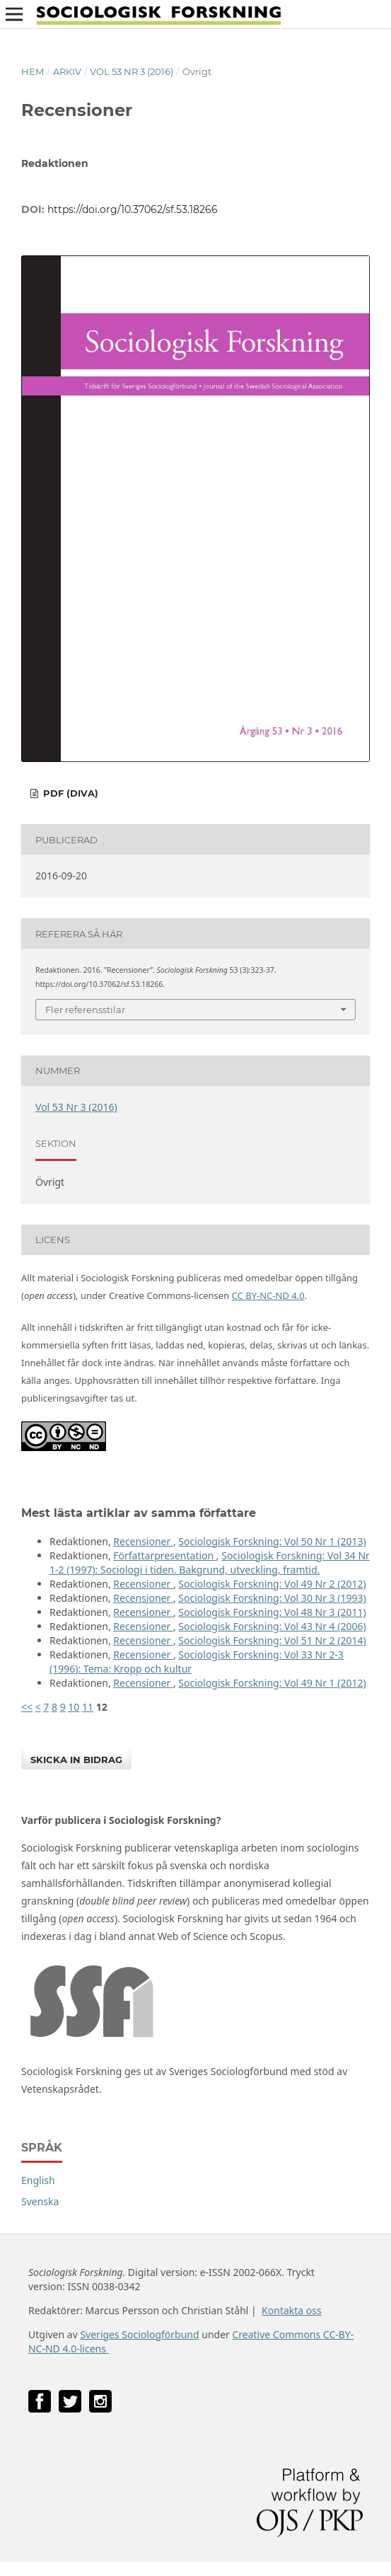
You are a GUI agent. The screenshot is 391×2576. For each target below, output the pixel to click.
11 (87, 1707)
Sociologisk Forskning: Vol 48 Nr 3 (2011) (272, 1612)
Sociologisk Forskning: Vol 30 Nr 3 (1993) (272, 1598)
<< (27, 1707)
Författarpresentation (164, 1555)
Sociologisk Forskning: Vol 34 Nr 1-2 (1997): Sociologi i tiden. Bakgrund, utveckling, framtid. (209, 1562)
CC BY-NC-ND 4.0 (268, 1295)
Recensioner (143, 1541)
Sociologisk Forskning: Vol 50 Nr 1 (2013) (272, 1541)
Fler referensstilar (85, 1009)
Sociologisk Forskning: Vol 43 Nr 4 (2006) (272, 1626)
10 (73, 1707)
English (38, 2180)
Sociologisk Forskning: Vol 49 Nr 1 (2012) (272, 1683)
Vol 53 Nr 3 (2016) (131, 71)
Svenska (40, 2201)
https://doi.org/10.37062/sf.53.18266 (132, 209)
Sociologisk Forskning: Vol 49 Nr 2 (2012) (272, 1583)
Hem (32, 71)
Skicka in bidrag (76, 1759)
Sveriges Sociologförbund (139, 2334)
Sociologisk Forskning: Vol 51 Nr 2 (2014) (272, 1640)
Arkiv (67, 71)
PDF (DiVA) (69, 793)
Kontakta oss (292, 2310)
